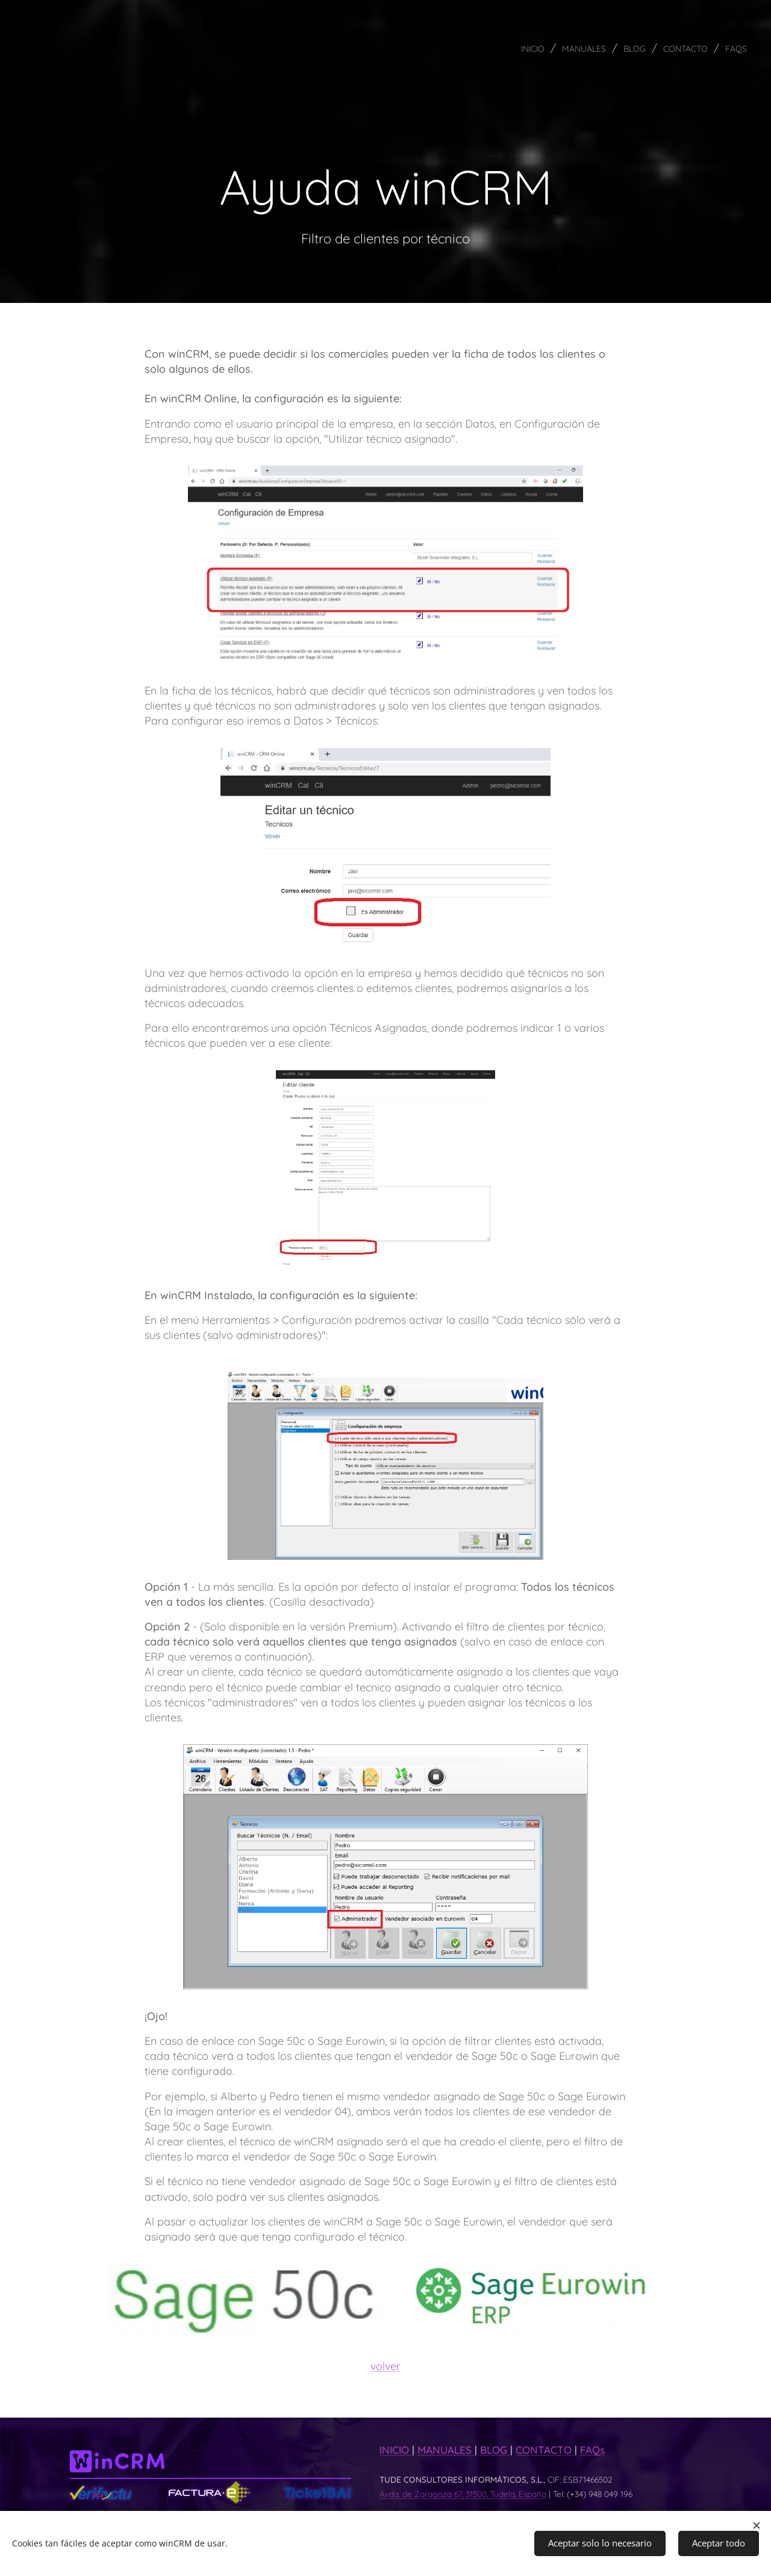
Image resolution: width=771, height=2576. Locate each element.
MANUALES (446, 2449)
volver (385, 2366)
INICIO (395, 2449)
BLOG (495, 2449)
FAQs (592, 2449)
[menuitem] (506, 48)
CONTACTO (545, 2449)
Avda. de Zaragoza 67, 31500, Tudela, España (462, 2494)
